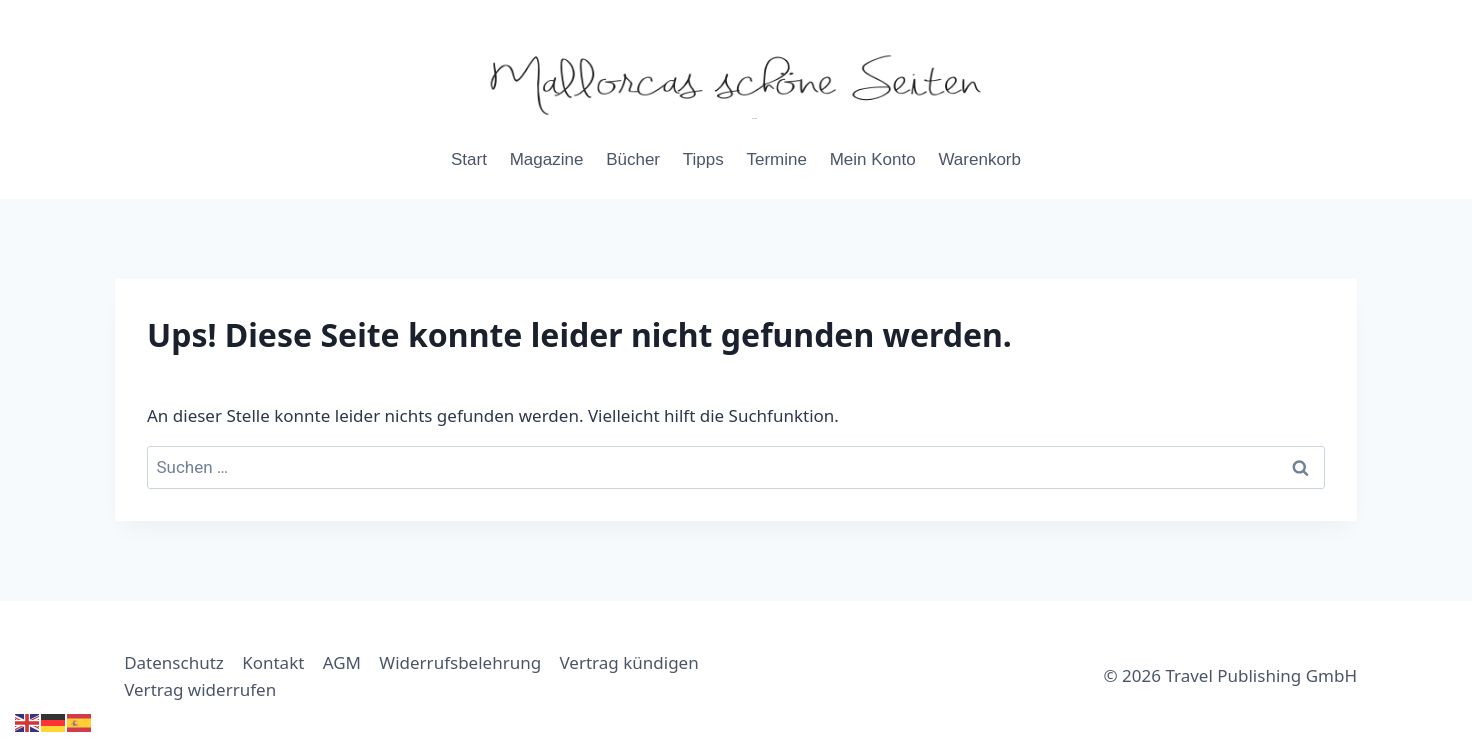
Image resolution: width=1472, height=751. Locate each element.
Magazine (547, 159)
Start (469, 159)
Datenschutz (174, 662)
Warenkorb (979, 159)
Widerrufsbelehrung (460, 662)
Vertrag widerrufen (200, 689)
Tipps (703, 159)
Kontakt (273, 662)
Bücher (633, 159)
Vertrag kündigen (629, 662)
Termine (776, 159)
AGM (342, 662)
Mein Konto (873, 159)
